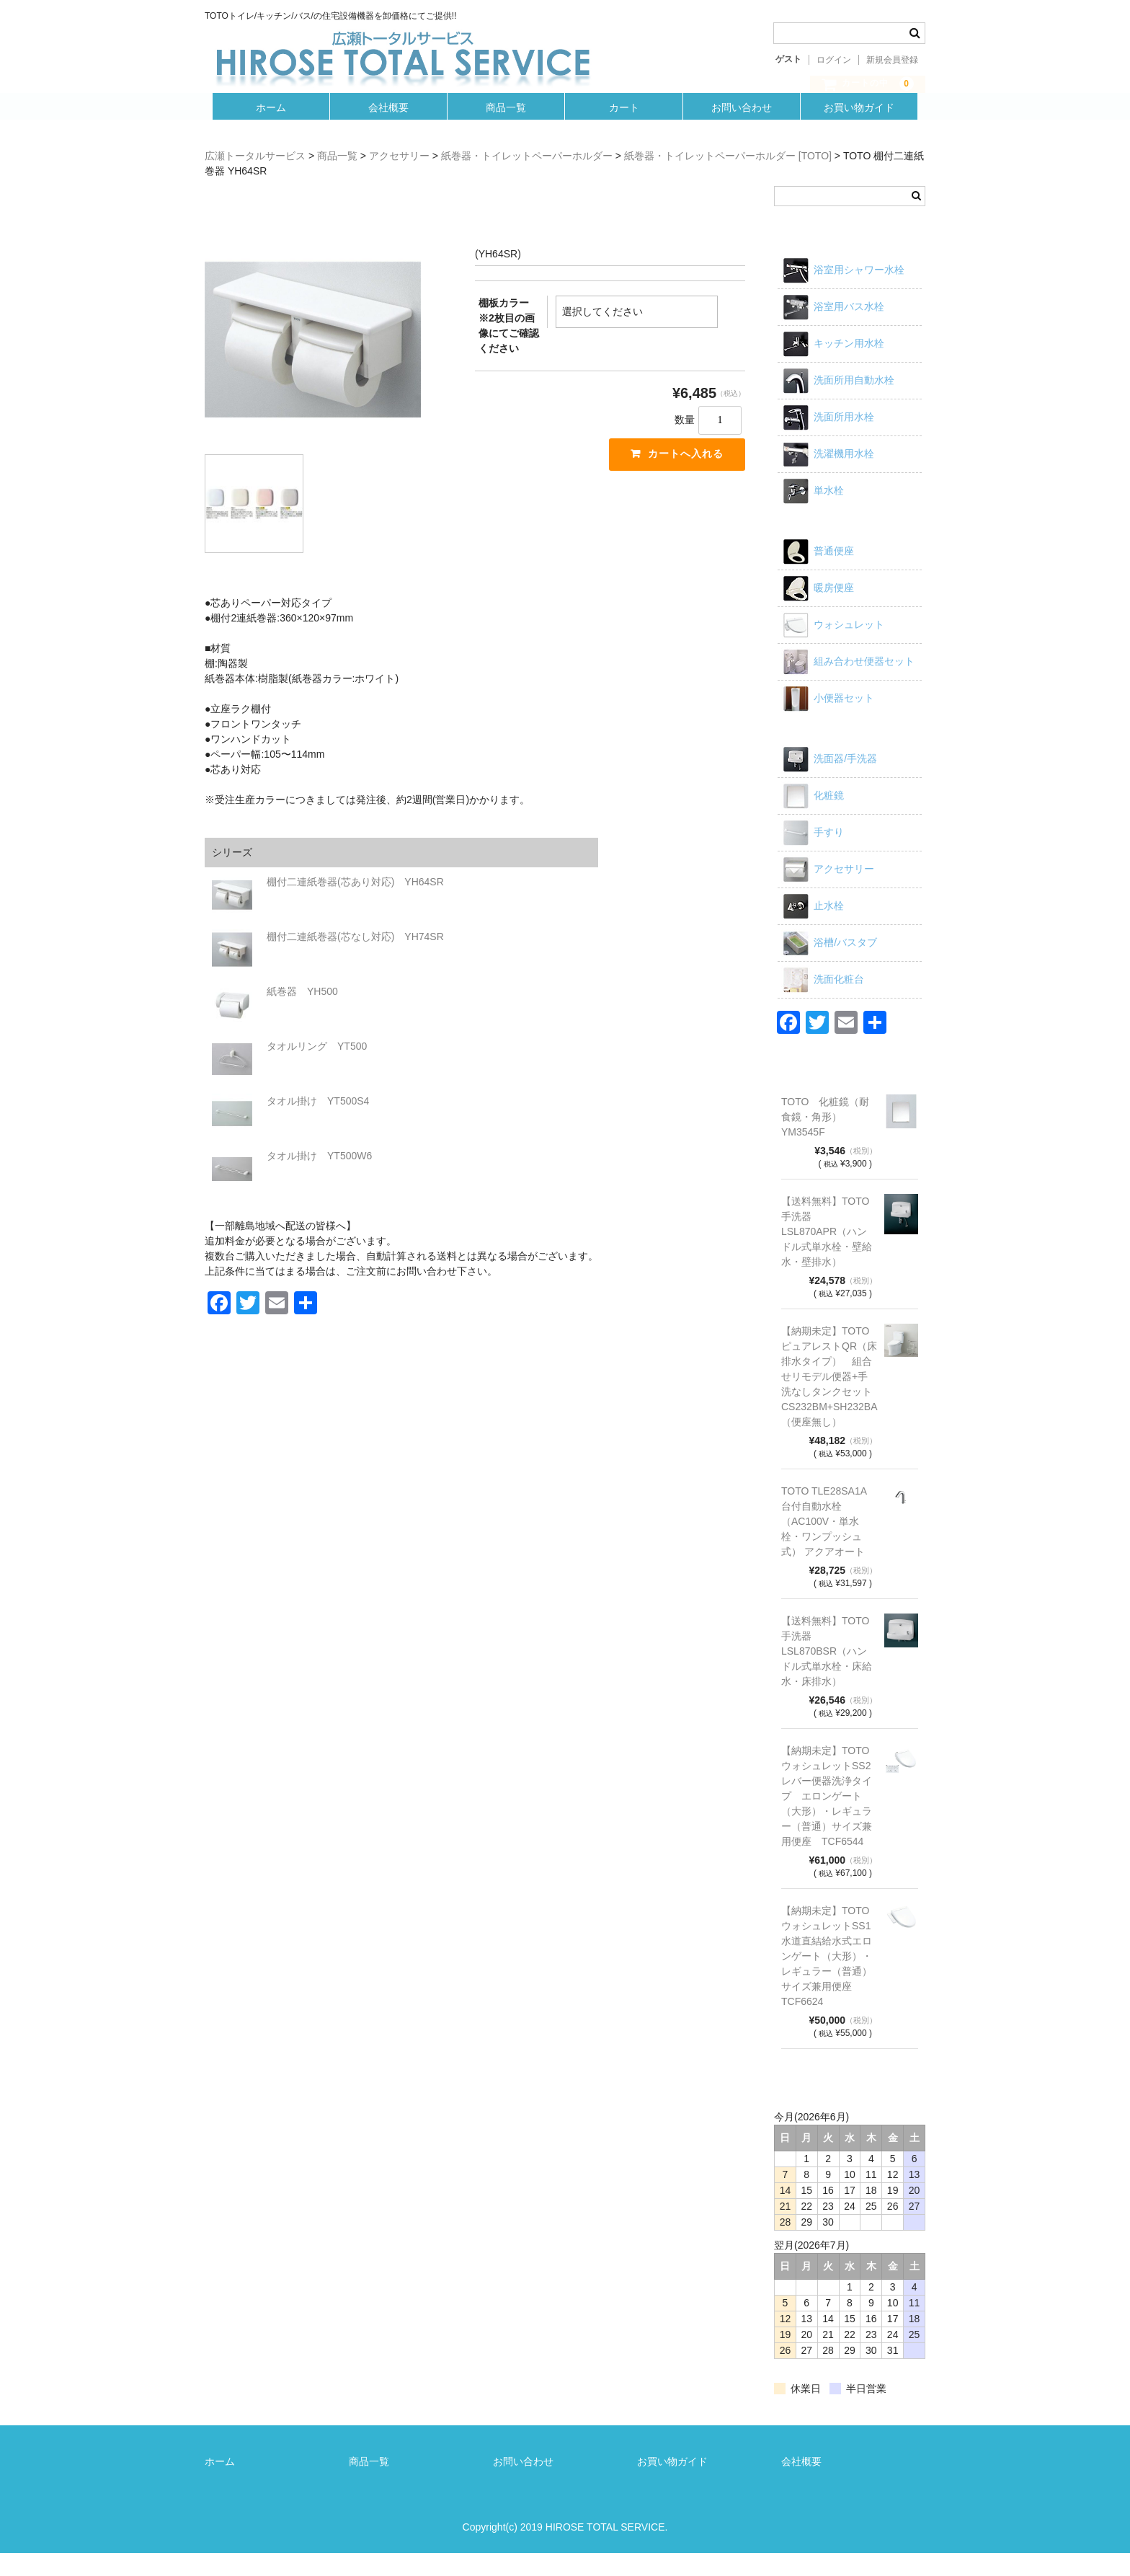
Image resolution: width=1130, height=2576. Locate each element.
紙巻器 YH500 (302, 1014)
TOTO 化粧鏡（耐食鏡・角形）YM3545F (825, 1140)
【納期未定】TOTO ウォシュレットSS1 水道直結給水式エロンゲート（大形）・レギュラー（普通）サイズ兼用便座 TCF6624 (829, 1979)
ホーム (265, 127)
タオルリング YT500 (317, 1069)
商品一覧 (505, 127)
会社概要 (385, 127)
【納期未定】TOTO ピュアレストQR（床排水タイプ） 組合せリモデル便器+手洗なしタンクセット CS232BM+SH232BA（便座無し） (829, 1399)
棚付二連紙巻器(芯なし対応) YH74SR (355, 959)
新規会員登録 (892, 60)
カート (625, 127)
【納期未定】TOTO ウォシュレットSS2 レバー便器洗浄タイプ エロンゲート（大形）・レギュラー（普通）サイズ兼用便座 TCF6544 (829, 1819)
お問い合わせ (745, 127)
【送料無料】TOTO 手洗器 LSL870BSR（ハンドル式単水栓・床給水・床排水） (829, 1674)
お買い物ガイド (864, 127)
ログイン (834, 60)
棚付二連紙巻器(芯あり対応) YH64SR (355, 905)
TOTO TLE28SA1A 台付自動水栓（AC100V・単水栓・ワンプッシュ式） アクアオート (823, 1544)
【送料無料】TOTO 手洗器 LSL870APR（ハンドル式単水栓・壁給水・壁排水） (829, 1254)
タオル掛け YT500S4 (318, 1124)
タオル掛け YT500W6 (319, 1179)
